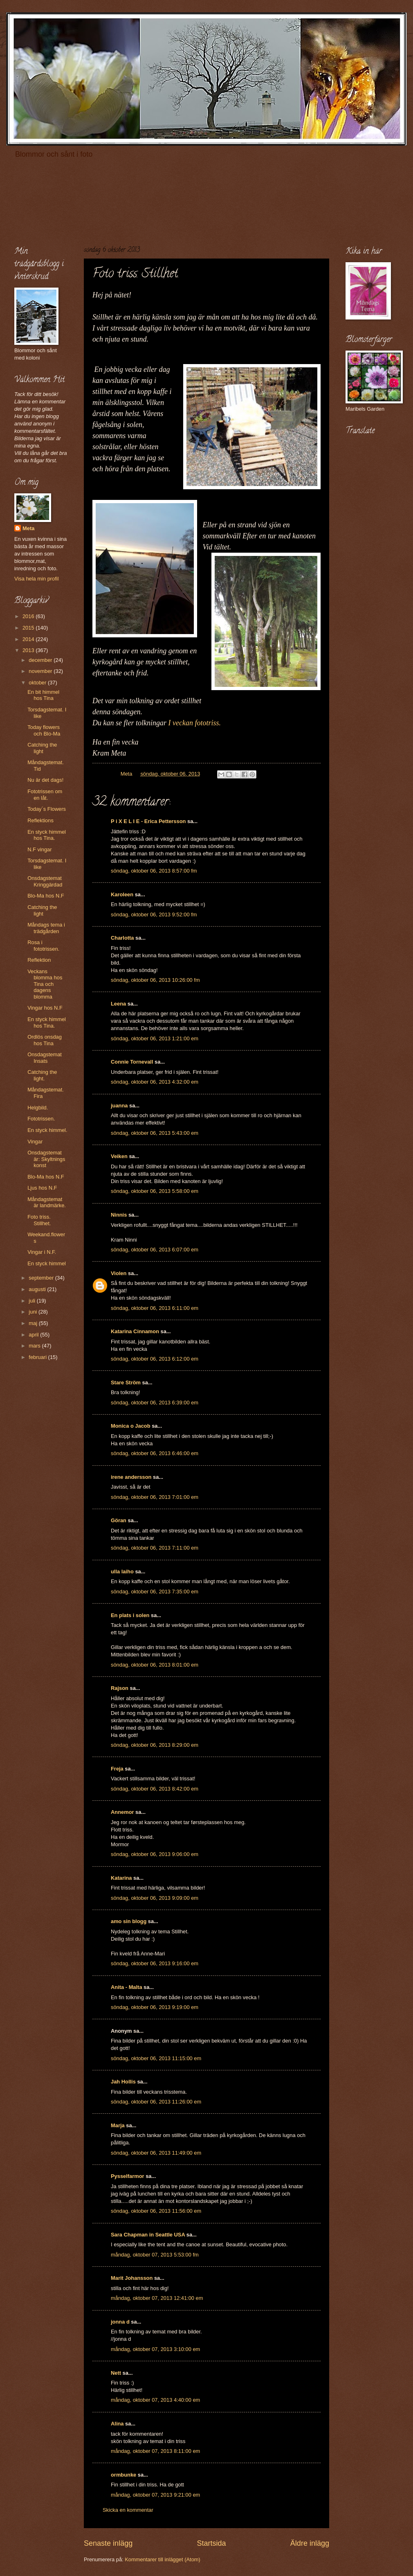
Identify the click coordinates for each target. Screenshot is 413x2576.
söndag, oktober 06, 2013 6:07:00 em (154, 1249)
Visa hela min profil (36, 579)
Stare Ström (126, 1382)
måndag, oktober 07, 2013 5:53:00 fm (155, 2255)
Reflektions (40, 820)
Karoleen (122, 894)
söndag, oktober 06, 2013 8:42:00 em (154, 1789)
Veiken (119, 1156)
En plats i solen (130, 1615)
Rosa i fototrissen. (43, 945)
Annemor (122, 1812)
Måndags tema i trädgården (46, 928)
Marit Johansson (132, 2278)
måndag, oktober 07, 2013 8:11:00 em (155, 2451)
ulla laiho (122, 1571)
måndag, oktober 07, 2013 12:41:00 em (157, 2298)
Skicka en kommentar (128, 2510)
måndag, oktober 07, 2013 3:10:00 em (155, 2349)
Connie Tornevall (132, 1062)
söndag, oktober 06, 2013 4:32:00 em (154, 1082)
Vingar (35, 1141)
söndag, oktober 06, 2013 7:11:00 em (154, 1548)
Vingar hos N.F (45, 1008)
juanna (119, 1105)
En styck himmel (46, 1263)
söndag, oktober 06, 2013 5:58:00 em (154, 1191)
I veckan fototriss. (194, 723)
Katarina (121, 1878)
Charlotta (122, 938)
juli (32, 1301)
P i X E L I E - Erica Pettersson (148, 821)
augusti (38, 1289)
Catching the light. (42, 1075)
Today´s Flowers (46, 809)
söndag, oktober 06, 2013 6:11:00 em (154, 1308)
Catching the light (42, 748)
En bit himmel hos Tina (43, 695)
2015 (29, 628)
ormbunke (123, 2475)
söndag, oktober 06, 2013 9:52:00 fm (154, 914)
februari (38, 1357)
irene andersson (131, 1477)
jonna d (120, 2322)
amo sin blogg (128, 1921)
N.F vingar (39, 849)
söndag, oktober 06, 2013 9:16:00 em (154, 1963)
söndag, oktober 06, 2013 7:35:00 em (154, 1591)
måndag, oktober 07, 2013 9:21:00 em (155, 2495)
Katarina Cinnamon (135, 1331)
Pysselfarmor (127, 2176)
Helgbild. (37, 1108)
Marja (118, 2125)
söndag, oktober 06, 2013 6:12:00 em (154, 1359)
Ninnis (119, 1215)
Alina (117, 2424)
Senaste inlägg (108, 2543)
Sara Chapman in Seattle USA (148, 2235)
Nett (116, 2373)
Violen (118, 1273)
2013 (29, 650)
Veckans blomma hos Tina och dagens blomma (44, 984)
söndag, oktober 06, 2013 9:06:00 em (154, 1854)
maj (33, 1323)
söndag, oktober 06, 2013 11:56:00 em (156, 2211)
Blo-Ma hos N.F (45, 896)
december (41, 660)
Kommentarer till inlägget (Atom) (162, 2559)
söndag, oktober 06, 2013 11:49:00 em (156, 2153)
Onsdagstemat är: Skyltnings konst (46, 1159)
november (41, 671)
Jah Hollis (123, 2082)
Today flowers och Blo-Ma (43, 730)
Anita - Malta (126, 1987)
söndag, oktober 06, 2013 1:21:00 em (154, 1038)
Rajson (119, 1688)
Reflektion (39, 960)
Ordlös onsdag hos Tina (44, 1040)
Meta (28, 528)
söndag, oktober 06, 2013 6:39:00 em (154, 1402)
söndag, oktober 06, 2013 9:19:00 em (154, 2007)
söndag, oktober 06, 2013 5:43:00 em (154, 1133)
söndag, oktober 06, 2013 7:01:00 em (154, 1497)
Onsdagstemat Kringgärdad (44, 881)
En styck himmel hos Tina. (46, 835)
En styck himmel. (47, 1130)
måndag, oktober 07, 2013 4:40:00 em (155, 2400)
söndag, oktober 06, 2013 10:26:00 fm (155, 980)
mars (35, 1346)
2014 (29, 639)
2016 (29, 616)
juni (33, 1312)
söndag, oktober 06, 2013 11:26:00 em (156, 2102)
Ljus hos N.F (42, 1188)
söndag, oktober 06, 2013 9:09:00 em (154, 1898)
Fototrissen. (41, 1119)
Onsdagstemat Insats (44, 1057)
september (42, 1278)
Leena (118, 1004)
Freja (117, 1769)
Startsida (211, 2543)
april (34, 1335)
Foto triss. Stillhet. (39, 1220)
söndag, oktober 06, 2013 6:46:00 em (154, 1453)
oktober (38, 682)
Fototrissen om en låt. (44, 794)
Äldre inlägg (309, 2543)
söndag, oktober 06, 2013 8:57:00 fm (154, 871)
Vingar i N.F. (41, 1252)
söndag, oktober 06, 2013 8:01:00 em (154, 1665)
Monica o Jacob (130, 1426)
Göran (118, 1520)
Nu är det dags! (45, 780)
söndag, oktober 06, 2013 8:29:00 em (154, 1745)
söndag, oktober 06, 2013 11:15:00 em (156, 2058)
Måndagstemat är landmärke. (46, 1202)
